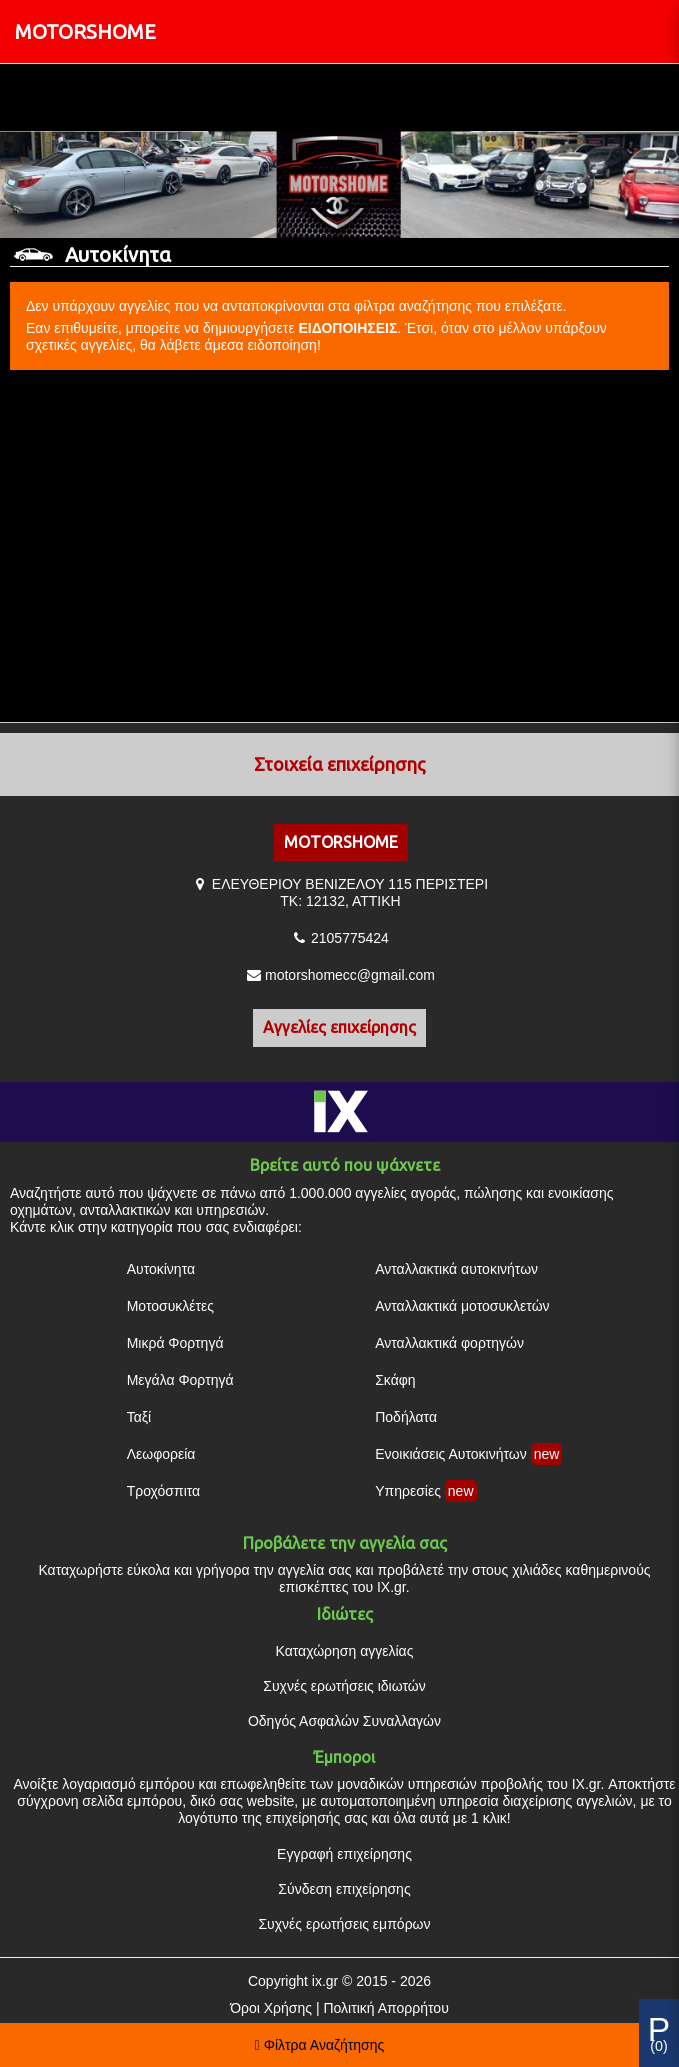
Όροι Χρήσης (271, 2008)
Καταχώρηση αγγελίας (345, 1651)
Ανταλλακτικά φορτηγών (449, 1343)
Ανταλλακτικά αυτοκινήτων (456, 1269)
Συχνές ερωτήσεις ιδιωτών (344, 1686)
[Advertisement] (339, 547)
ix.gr (325, 1981)
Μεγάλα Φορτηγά (180, 1380)
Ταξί (139, 1417)
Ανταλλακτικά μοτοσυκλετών (462, 1306)
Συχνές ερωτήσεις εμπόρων (344, 1924)
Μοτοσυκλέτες (170, 1306)
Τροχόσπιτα (164, 1491)
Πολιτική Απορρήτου (385, 2008)
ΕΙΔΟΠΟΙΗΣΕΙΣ (348, 328)
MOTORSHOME (85, 31)
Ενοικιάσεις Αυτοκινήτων (451, 1454)
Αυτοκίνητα (161, 1269)
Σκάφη (395, 1380)
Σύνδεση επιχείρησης (344, 1889)
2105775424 (350, 938)
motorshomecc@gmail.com (350, 975)
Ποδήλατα (406, 1417)
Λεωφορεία (161, 1454)
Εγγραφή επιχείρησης (344, 1854)
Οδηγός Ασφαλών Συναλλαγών (344, 1721)
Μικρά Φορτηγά (175, 1343)
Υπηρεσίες (408, 1491)
